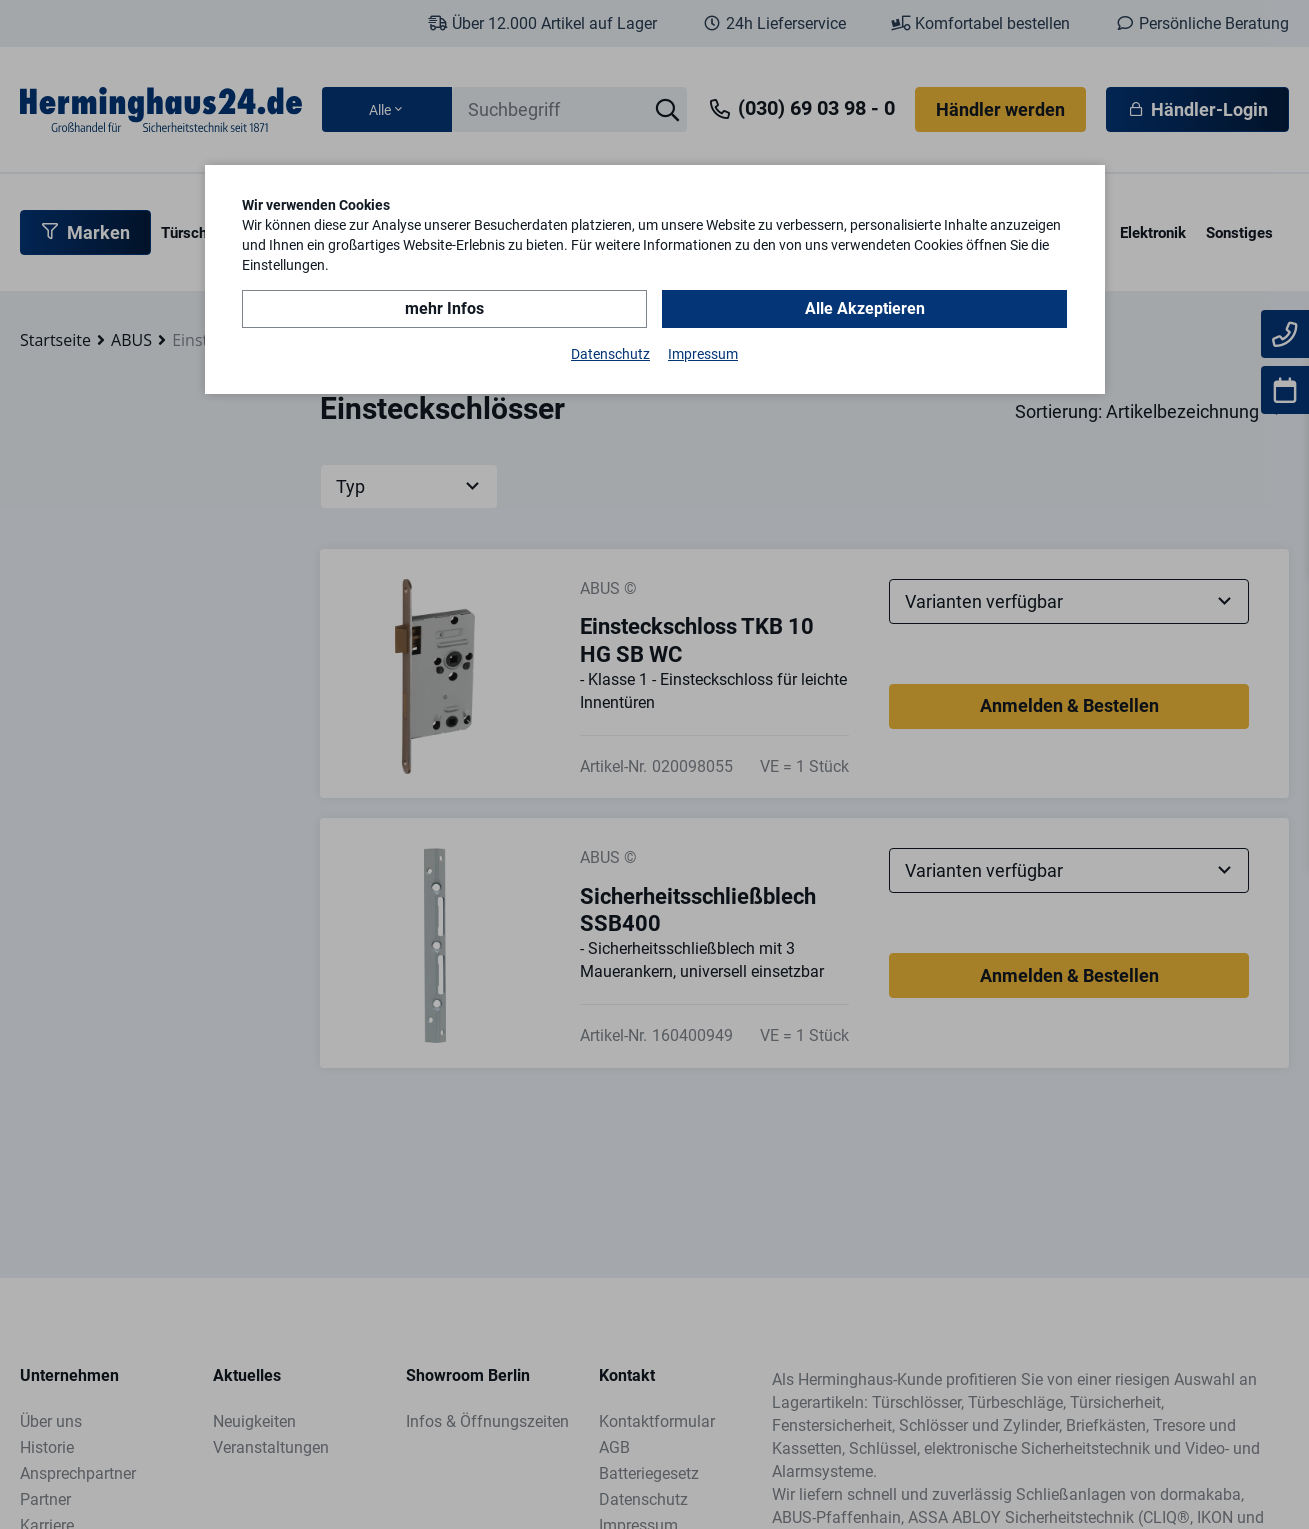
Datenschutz (610, 354)
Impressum (703, 354)
